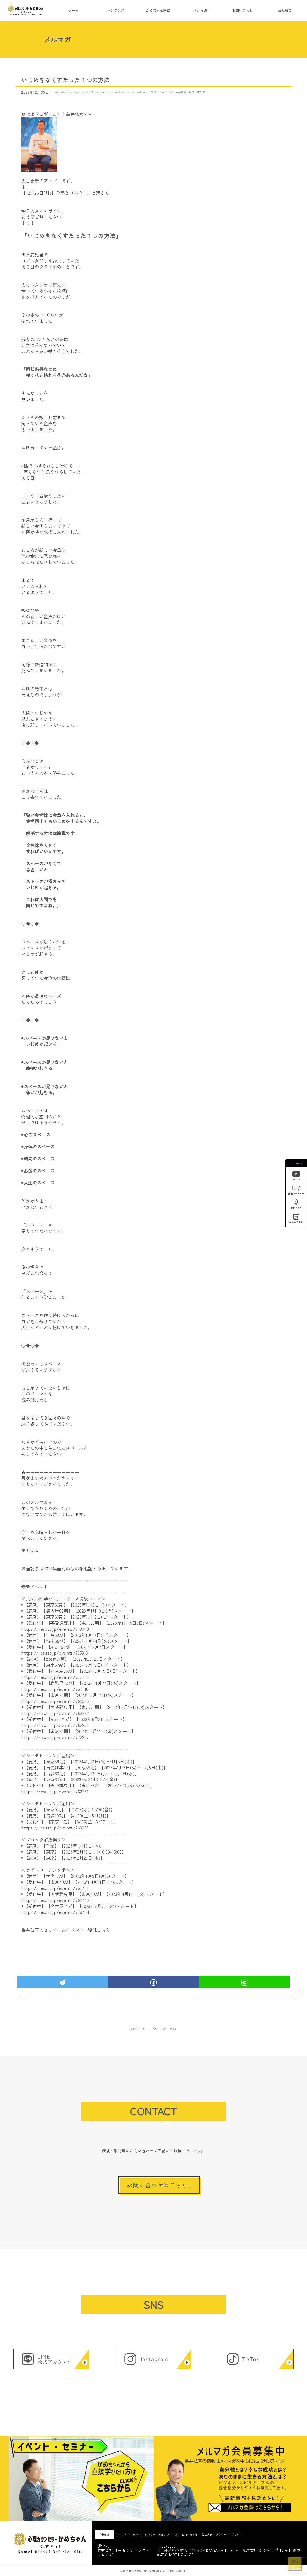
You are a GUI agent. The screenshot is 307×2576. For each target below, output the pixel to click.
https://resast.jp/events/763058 (55, 1827)
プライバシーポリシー (229, 2534)
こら (103, 1930)
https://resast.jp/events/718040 (55, 1629)
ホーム (73, 10)
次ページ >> (169, 2028)
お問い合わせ (242, 10)
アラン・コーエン (99, 92)
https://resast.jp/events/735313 (54, 1653)
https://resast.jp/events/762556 (55, 1701)
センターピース (138, 92)
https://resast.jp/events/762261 (55, 1791)
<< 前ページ (138, 2028)
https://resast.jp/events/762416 (55, 1900)
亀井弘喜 (180, 92)
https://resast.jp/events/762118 (54, 1689)
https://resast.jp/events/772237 (55, 1737)
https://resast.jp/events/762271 (55, 1725)
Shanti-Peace (64, 92)
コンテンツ (115, 10)
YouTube (80, 92)
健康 (192, 92)
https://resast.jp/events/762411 (55, 1888)
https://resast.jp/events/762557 (55, 1713)
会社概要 (285, 10)
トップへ (295, 2566)
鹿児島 (201, 92)
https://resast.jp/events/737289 (55, 1677)
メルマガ (200, 10)
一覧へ (153, 2028)
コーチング (119, 92)
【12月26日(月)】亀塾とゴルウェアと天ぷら (65, 193)
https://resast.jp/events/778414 (55, 1912)
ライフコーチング (162, 92)
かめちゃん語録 (158, 10)
